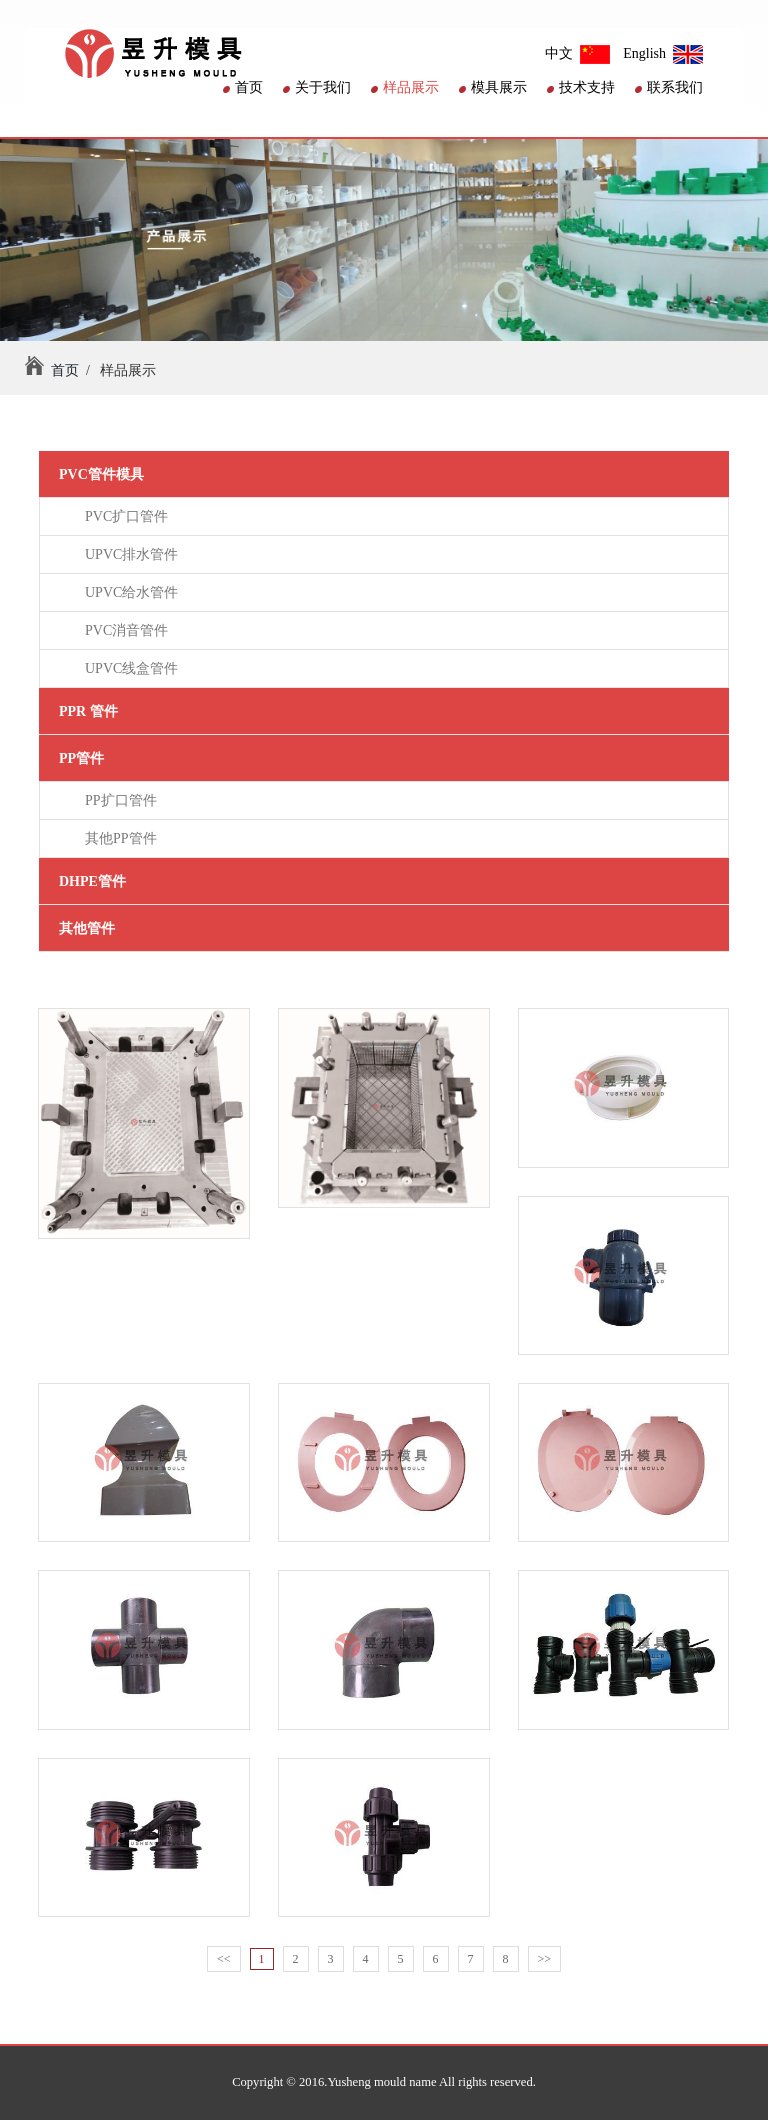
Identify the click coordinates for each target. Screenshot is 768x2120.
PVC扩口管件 (123, 516)
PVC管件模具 (101, 474)
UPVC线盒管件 (128, 668)
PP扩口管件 (117, 800)
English (663, 53)
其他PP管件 (117, 838)
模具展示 (493, 87)
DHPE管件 (92, 881)
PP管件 (81, 758)
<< (224, 1959)
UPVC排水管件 (128, 554)
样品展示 (405, 87)
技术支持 (581, 87)
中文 (577, 53)
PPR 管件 (88, 711)
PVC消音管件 (123, 630)
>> (545, 1959)
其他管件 (87, 928)
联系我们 (669, 87)
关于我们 (317, 87)
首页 (243, 87)
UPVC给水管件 (128, 592)
